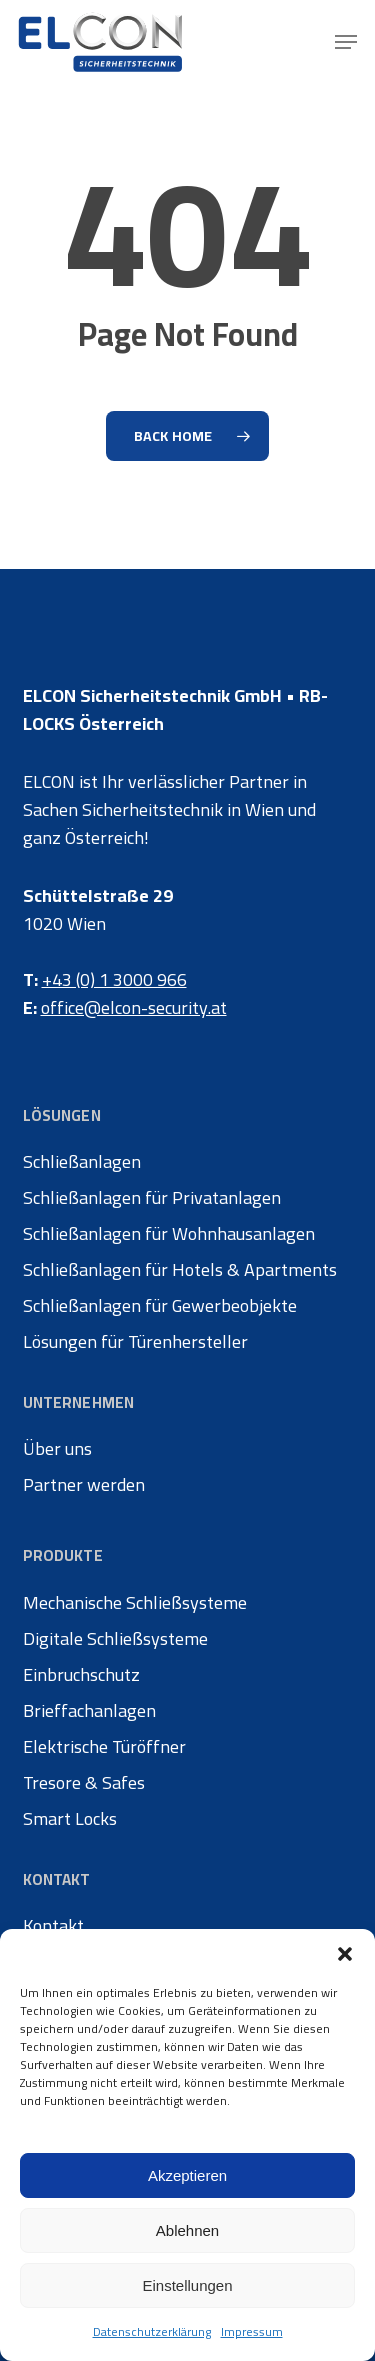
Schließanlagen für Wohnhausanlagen (169, 1234)
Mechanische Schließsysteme (135, 1603)
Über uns (57, 1449)
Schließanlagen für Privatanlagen (152, 1198)
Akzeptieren (187, 2175)
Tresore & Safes (84, 1783)
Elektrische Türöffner (104, 1747)
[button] (345, 1954)
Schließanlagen (82, 1162)
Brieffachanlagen (89, 1711)
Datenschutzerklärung (152, 2331)
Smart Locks (70, 1819)
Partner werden (84, 1485)
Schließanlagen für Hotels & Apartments (180, 1270)
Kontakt (53, 1926)
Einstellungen (187, 2285)
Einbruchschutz (81, 1675)
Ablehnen (187, 2230)
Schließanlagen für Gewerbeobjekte (160, 1306)
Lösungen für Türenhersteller (135, 1342)
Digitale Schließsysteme (115, 1639)
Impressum (252, 2331)
